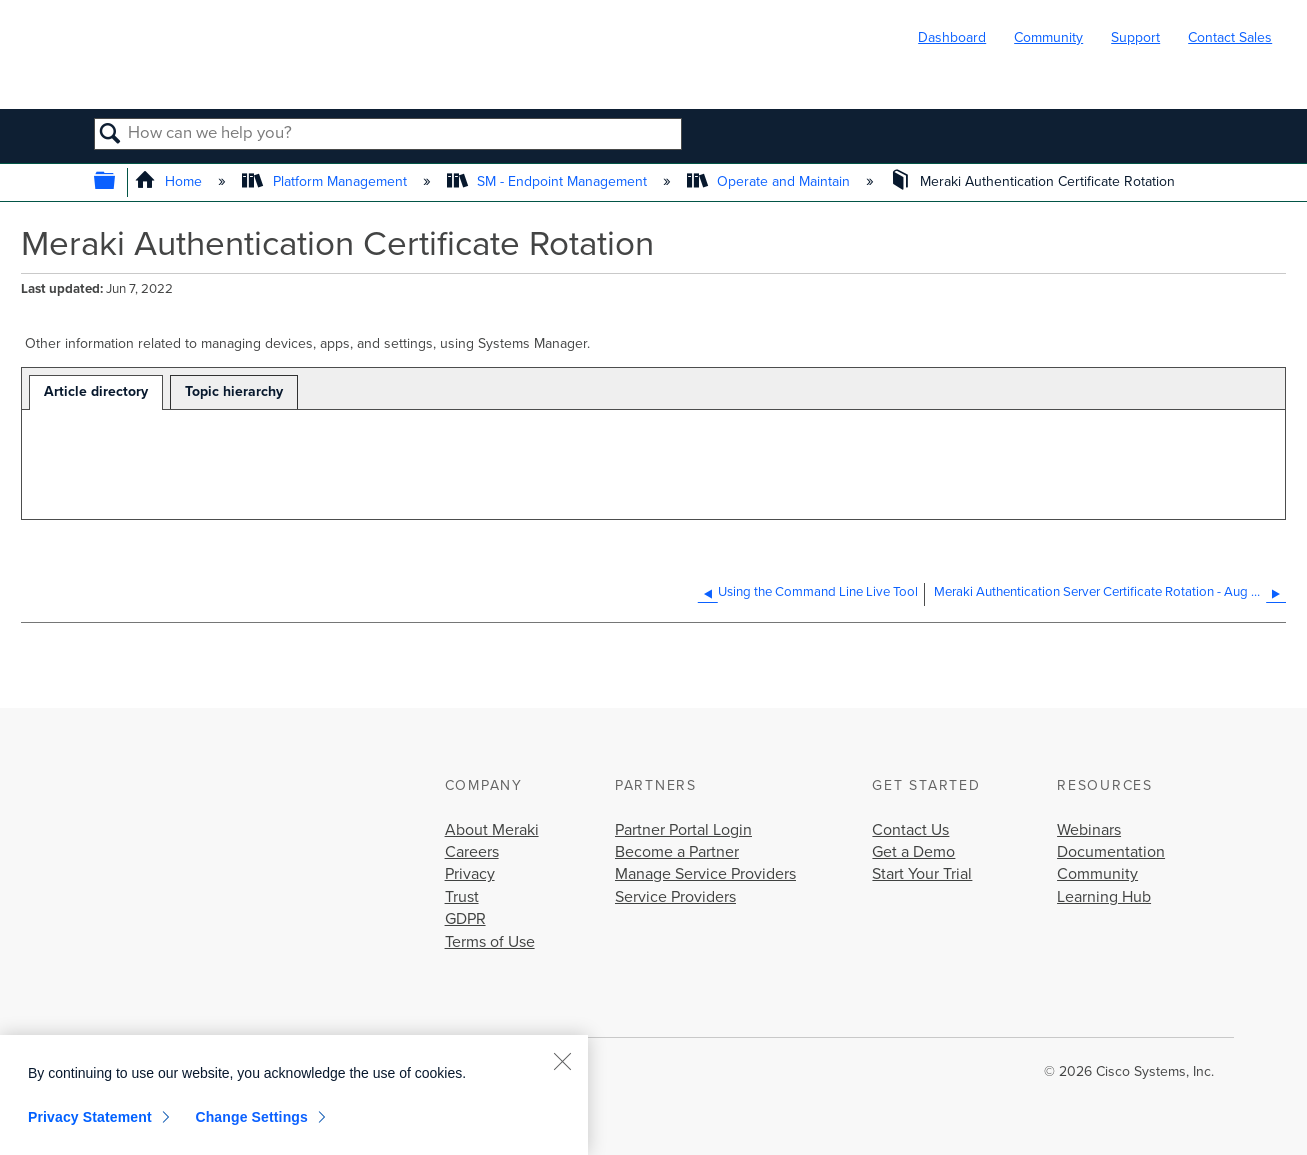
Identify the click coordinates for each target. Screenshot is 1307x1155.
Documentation (1111, 852)
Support (1135, 37)
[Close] (562, 1061)
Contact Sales (1230, 37)
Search (111, 135)
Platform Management (326, 181)
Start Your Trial (922, 874)
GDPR (465, 919)
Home (170, 181)
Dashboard (952, 37)
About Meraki (492, 830)
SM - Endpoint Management (549, 181)
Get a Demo (913, 852)
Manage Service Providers (705, 874)
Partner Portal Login (683, 830)
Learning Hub (1104, 897)
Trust (462, 897)
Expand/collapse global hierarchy (117, 182)
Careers (472, 852)
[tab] (96, 392)
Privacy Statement (90, 1117)
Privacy (470, 874)
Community (1048, 37)
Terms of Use (490, 942)
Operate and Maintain (770, 181)
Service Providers (675, 897)
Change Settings (251, 1117)
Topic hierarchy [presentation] (234, 391)
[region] (294, 1095)
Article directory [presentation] (96, 391)
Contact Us (910, 830)
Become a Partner (677, 852)
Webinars (1089, 830)
